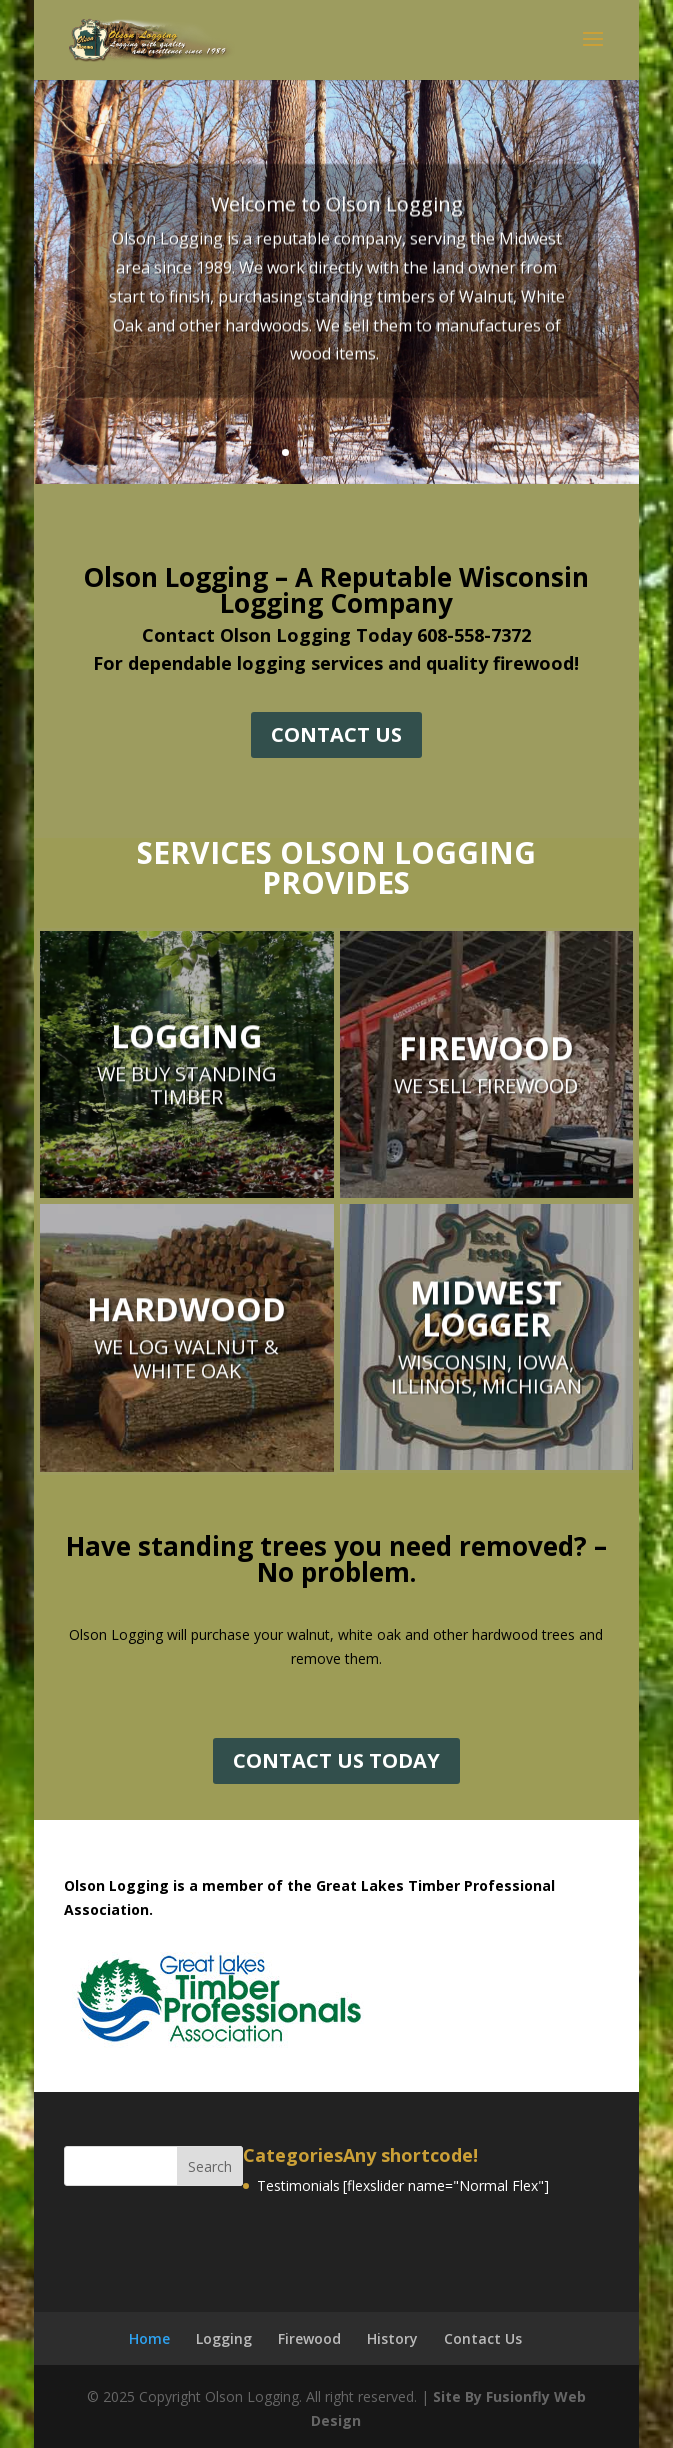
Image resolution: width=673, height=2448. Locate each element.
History (392, 2338)
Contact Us (483, 2338)
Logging (224, 2338)
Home (149, 2338)
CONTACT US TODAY (336, 1760)
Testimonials (298, 2185)
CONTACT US (336, 734)
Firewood (309, 2338)
